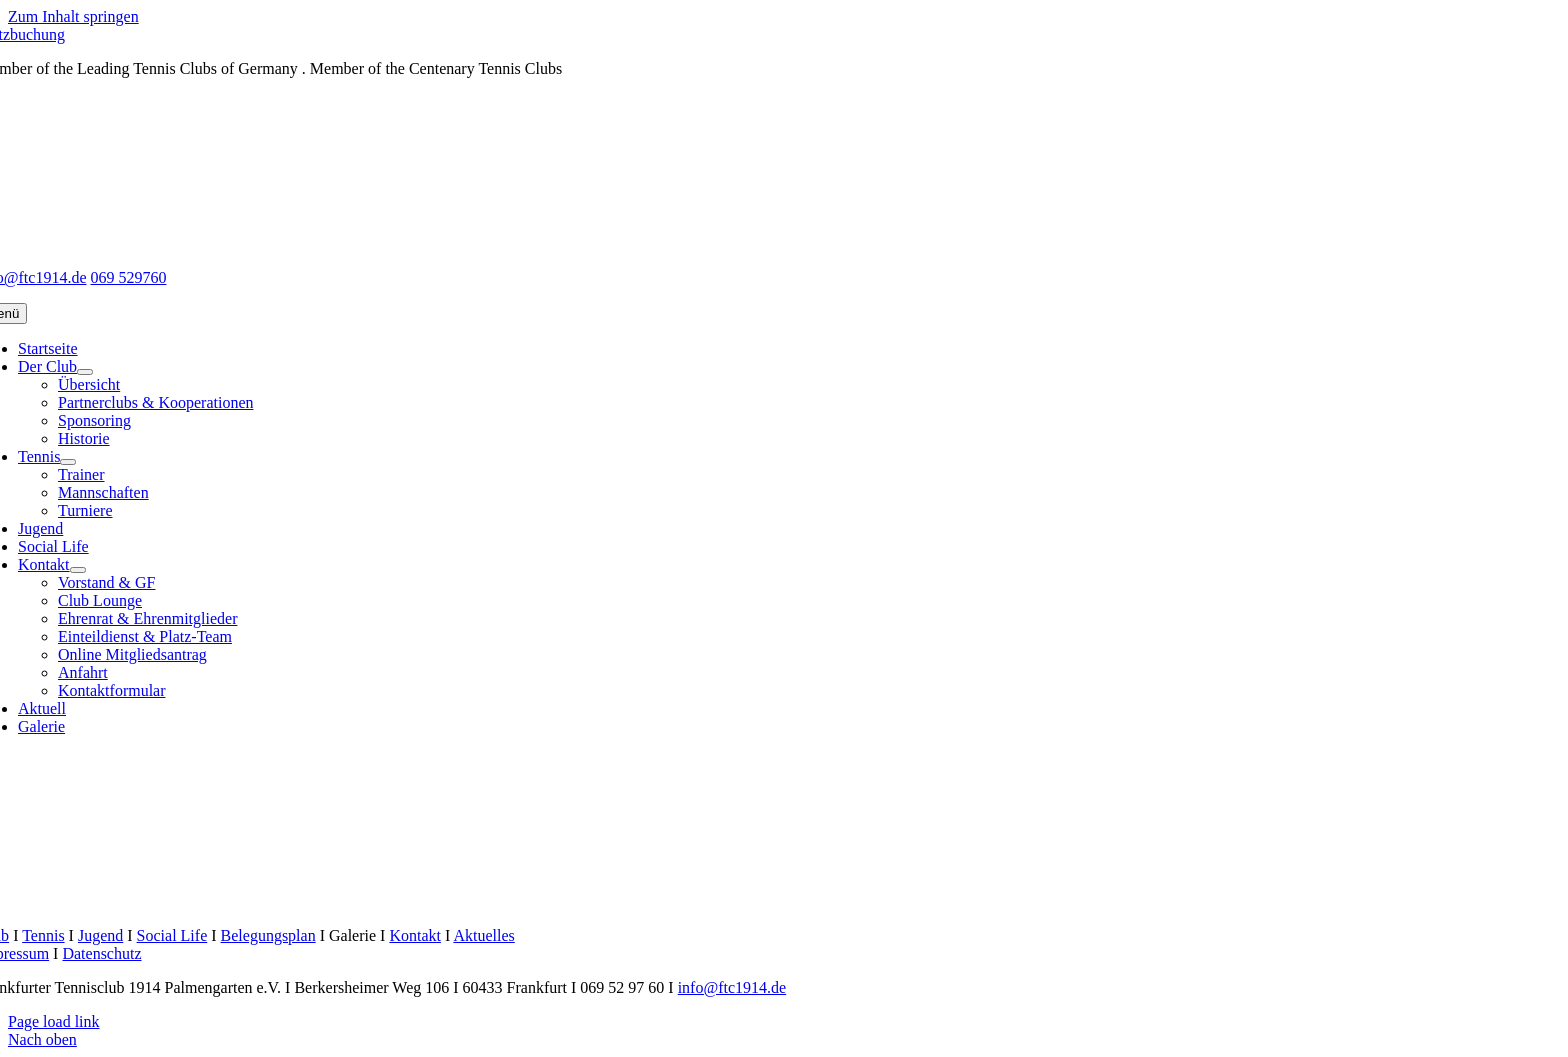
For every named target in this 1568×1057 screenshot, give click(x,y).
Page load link (54, 1021)
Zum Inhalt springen (73, 16)
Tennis (43, 935)
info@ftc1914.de (732, 987)
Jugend (100, 935)
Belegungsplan (268, 935)
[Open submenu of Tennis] (68, 462)
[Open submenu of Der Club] (85, 372)
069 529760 (128, 277)
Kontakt (415, 935)
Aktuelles (483, 935)
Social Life (172, 935)
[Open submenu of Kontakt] (78, 570)
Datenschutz (101, 953)
